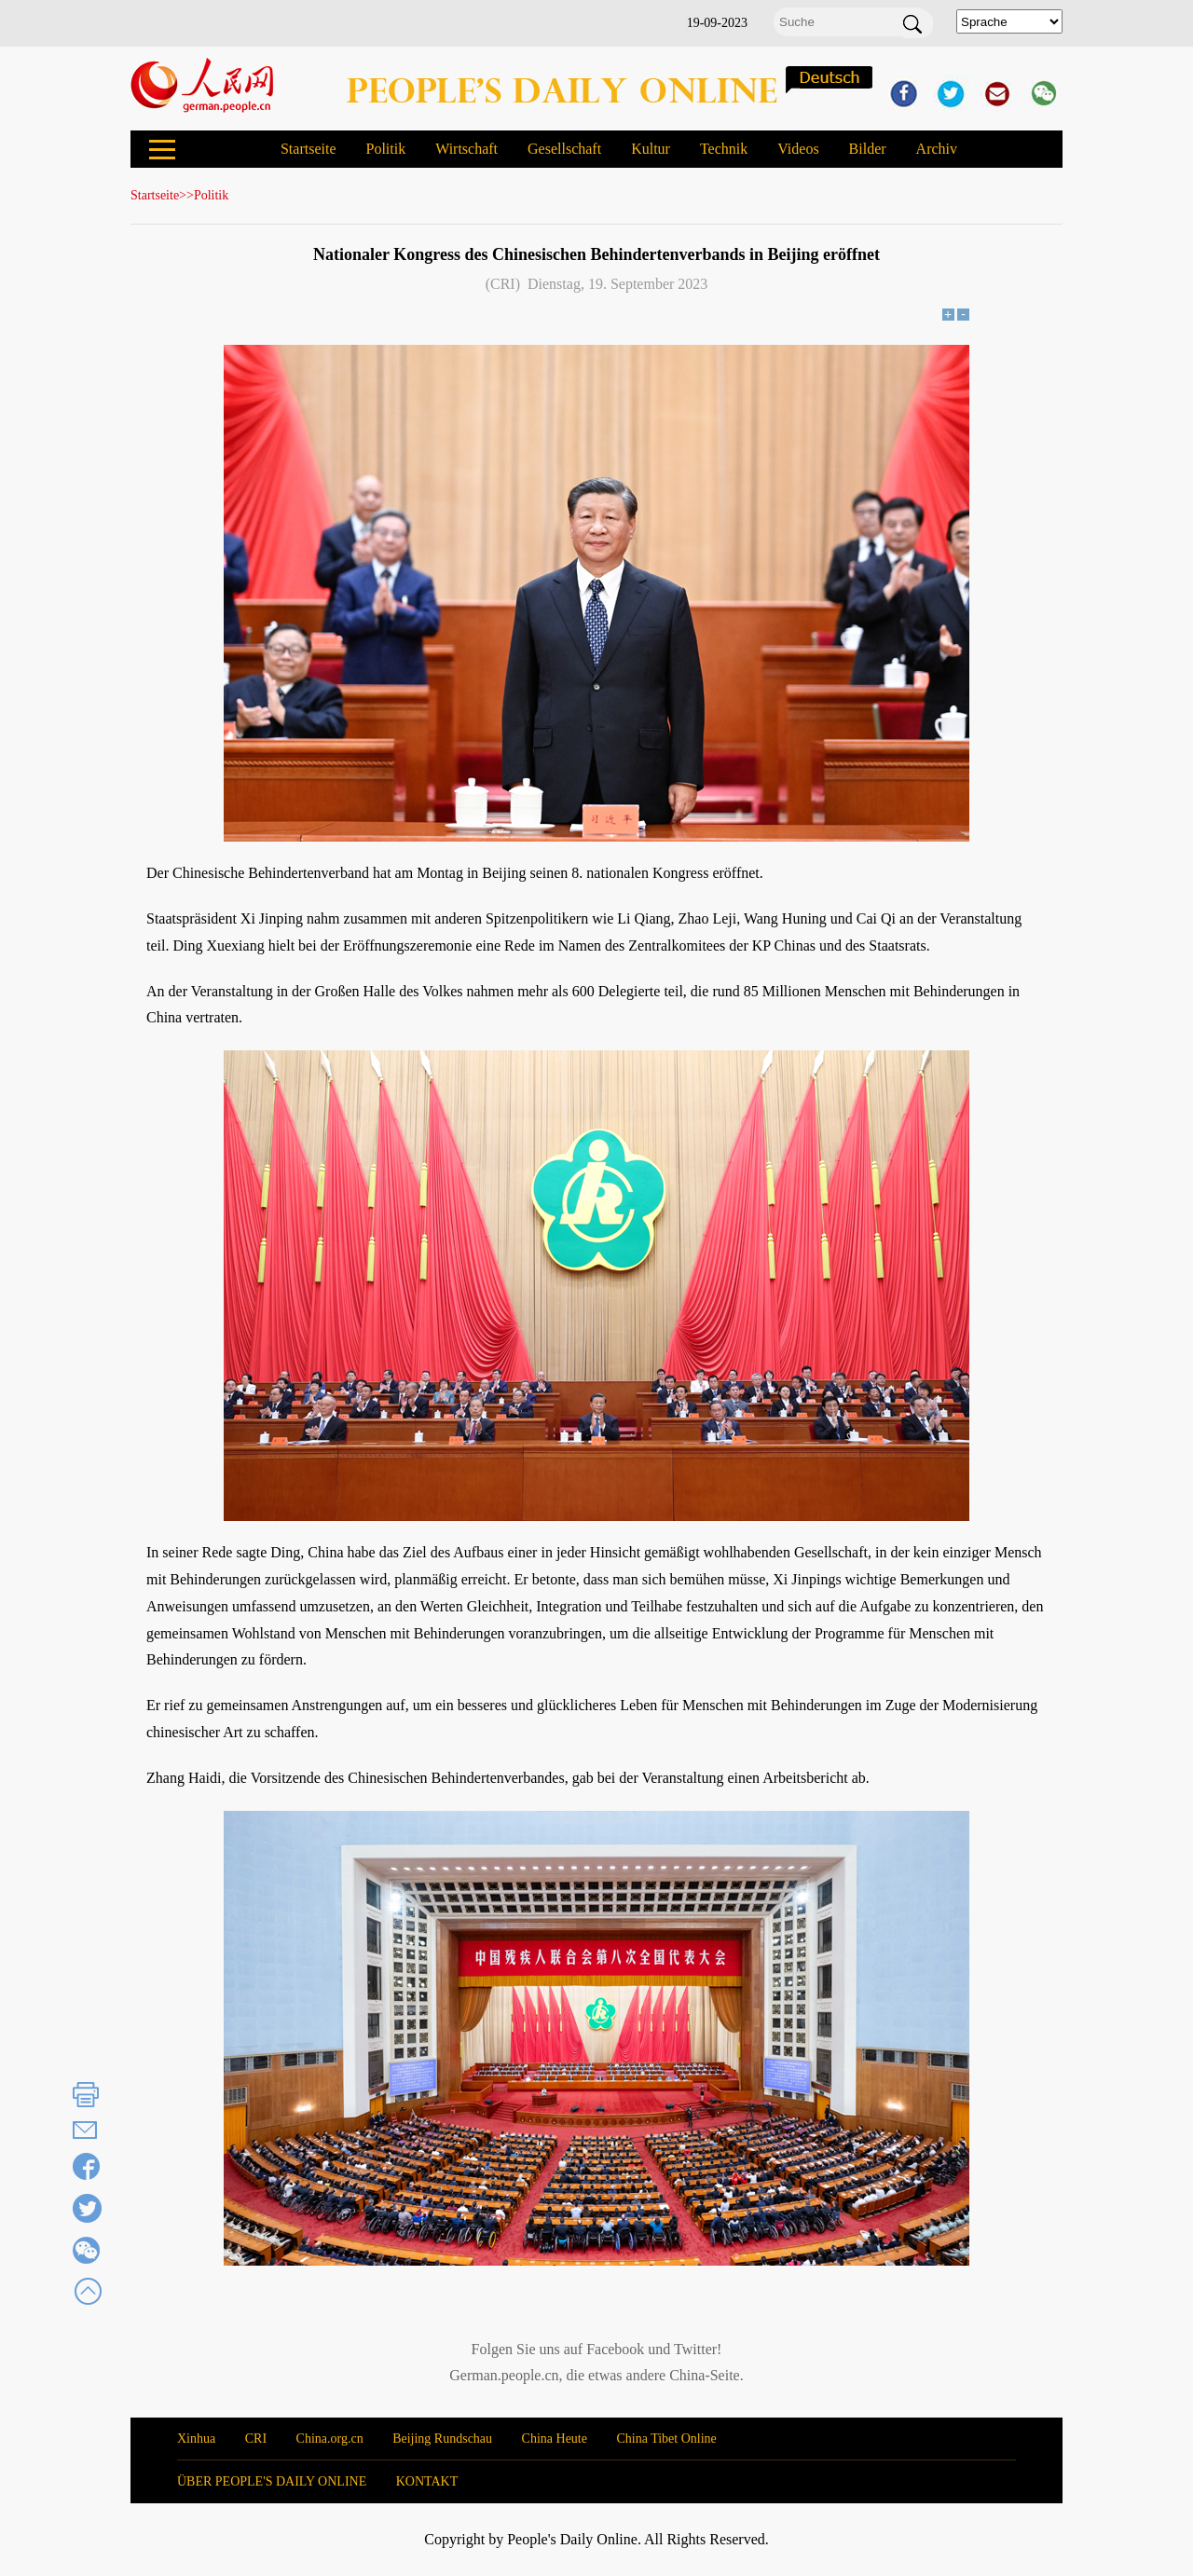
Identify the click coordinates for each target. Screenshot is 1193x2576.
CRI (256, 2439)
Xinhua (196, 2439)
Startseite (308, 149)
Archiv (936, 149)
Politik (385, 149)
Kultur (650, 149)
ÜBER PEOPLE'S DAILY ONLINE (271, 2481)
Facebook (615, 2349)
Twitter (695, 2349)
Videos (797, 149)
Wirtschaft (466, 149)
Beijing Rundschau (442, 2439)
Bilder (867, 149)
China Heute (554, 2439)
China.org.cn (329, 2439)
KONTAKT (427, 2481)
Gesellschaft (564, 149)
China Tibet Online (666, 2439)
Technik (723, 149)
